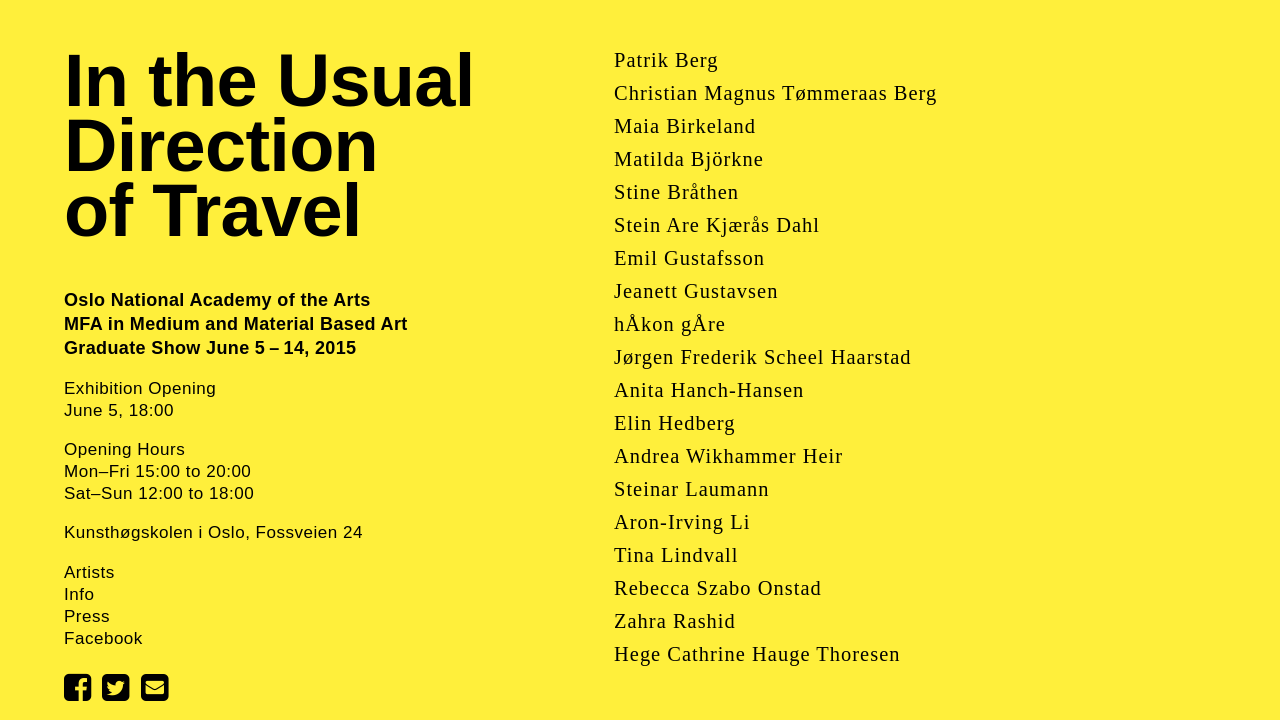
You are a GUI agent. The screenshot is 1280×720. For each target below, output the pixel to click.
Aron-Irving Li (682, 522)
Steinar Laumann (692, 489)
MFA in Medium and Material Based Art (236, 324)
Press (87, 616)
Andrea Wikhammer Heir (728, 456)
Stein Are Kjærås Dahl (717, 225)
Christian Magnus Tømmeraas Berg (775, 93)
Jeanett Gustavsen (696, 291)
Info (79, 594)
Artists (89, 572)
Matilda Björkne (689, 159)
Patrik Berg (666, 60)
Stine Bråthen (676, 192)
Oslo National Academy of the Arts (217, 300)
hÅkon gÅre (670, 324)
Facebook (103, 638)
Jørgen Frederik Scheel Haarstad (762, 357)
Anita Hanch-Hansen (709, 390)
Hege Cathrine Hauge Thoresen (757, 654)
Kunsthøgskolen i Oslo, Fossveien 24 (213, 532)
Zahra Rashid (675, 621)
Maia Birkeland (685, 126)
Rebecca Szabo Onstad (718, 588)
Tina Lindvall (676, 555)
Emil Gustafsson (689, 258)
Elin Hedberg (674, 423)
